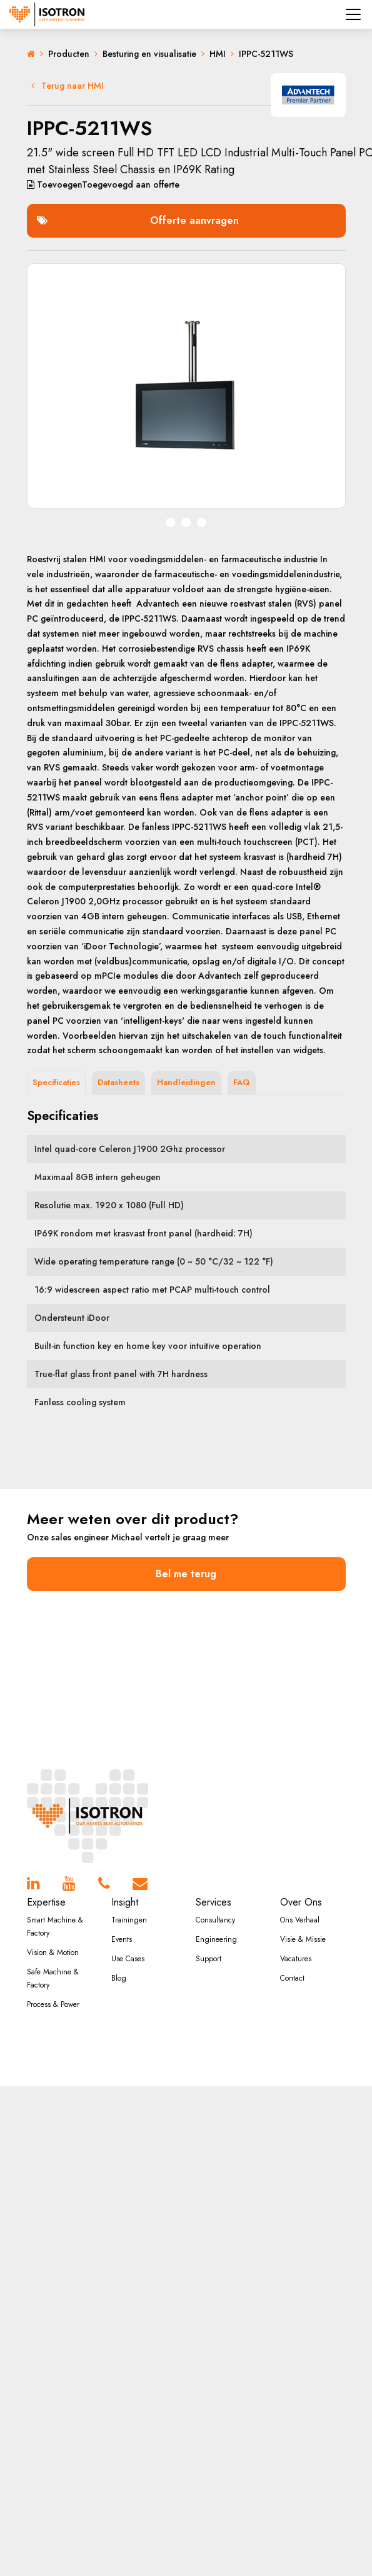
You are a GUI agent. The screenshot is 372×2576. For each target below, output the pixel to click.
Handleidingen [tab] (186, 1082)
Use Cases (127, 1958)
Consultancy (215, 1920)
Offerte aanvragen (138, 220)
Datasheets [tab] (118, 1082)
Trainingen (129, 1920)
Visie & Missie (303, 1939)
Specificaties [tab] (56, 1082)
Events (121, 1939)
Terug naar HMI (67, 85)
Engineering (216, 1939)
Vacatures (295, 1958)
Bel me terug (186, 1574)
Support (208, 1958)
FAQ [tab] (241, 1082)
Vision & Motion (53, 1952)
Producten (68, 54)
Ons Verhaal (299, 1920)
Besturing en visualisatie (149, 54)
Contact (292, 1978)
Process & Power (53, 2004)
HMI (217, 54)
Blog (118, 1978)
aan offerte (103, 184)
